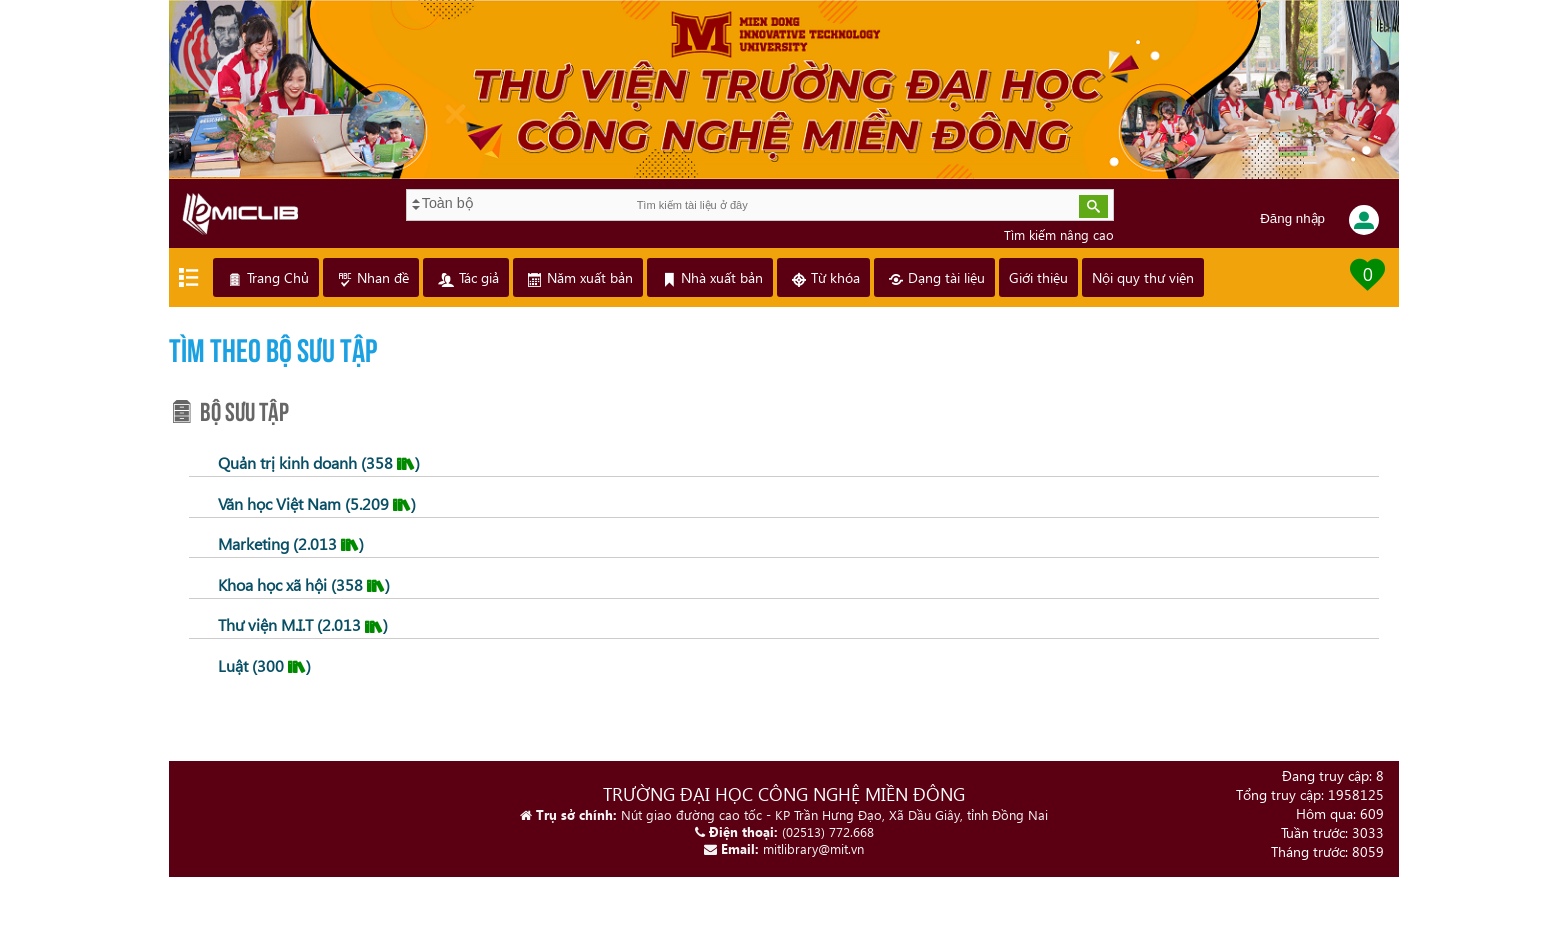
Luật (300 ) (262, 665)
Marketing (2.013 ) (289, 543)
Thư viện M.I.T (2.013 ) (301, 624)
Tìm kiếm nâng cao (1058, 234)
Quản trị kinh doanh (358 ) (317, 462)
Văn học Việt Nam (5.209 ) (315, 503)
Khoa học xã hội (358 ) (302, 584)
